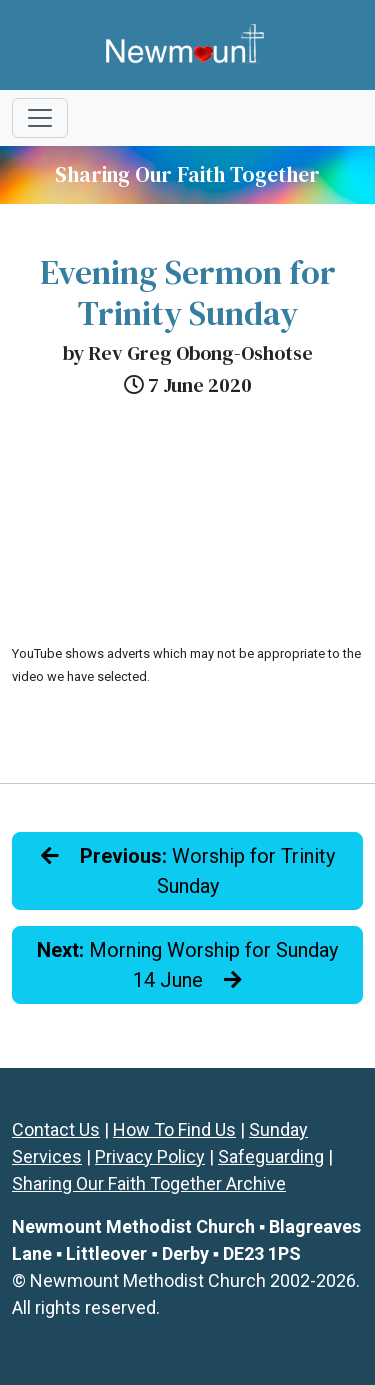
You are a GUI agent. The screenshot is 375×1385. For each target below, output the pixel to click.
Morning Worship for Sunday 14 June (187, 965)
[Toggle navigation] (40, 118)
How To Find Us (174, 1129)
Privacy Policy (150, 1156)
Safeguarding (271, 1156)
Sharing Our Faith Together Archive (149, 1183)
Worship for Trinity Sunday (188, 871)
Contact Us (56, 1129)
